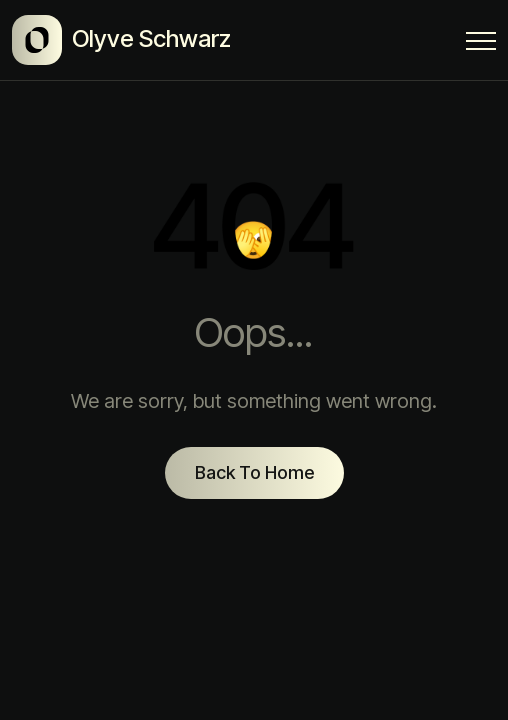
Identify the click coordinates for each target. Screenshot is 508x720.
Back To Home (254, 472)
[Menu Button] (481, 44)
